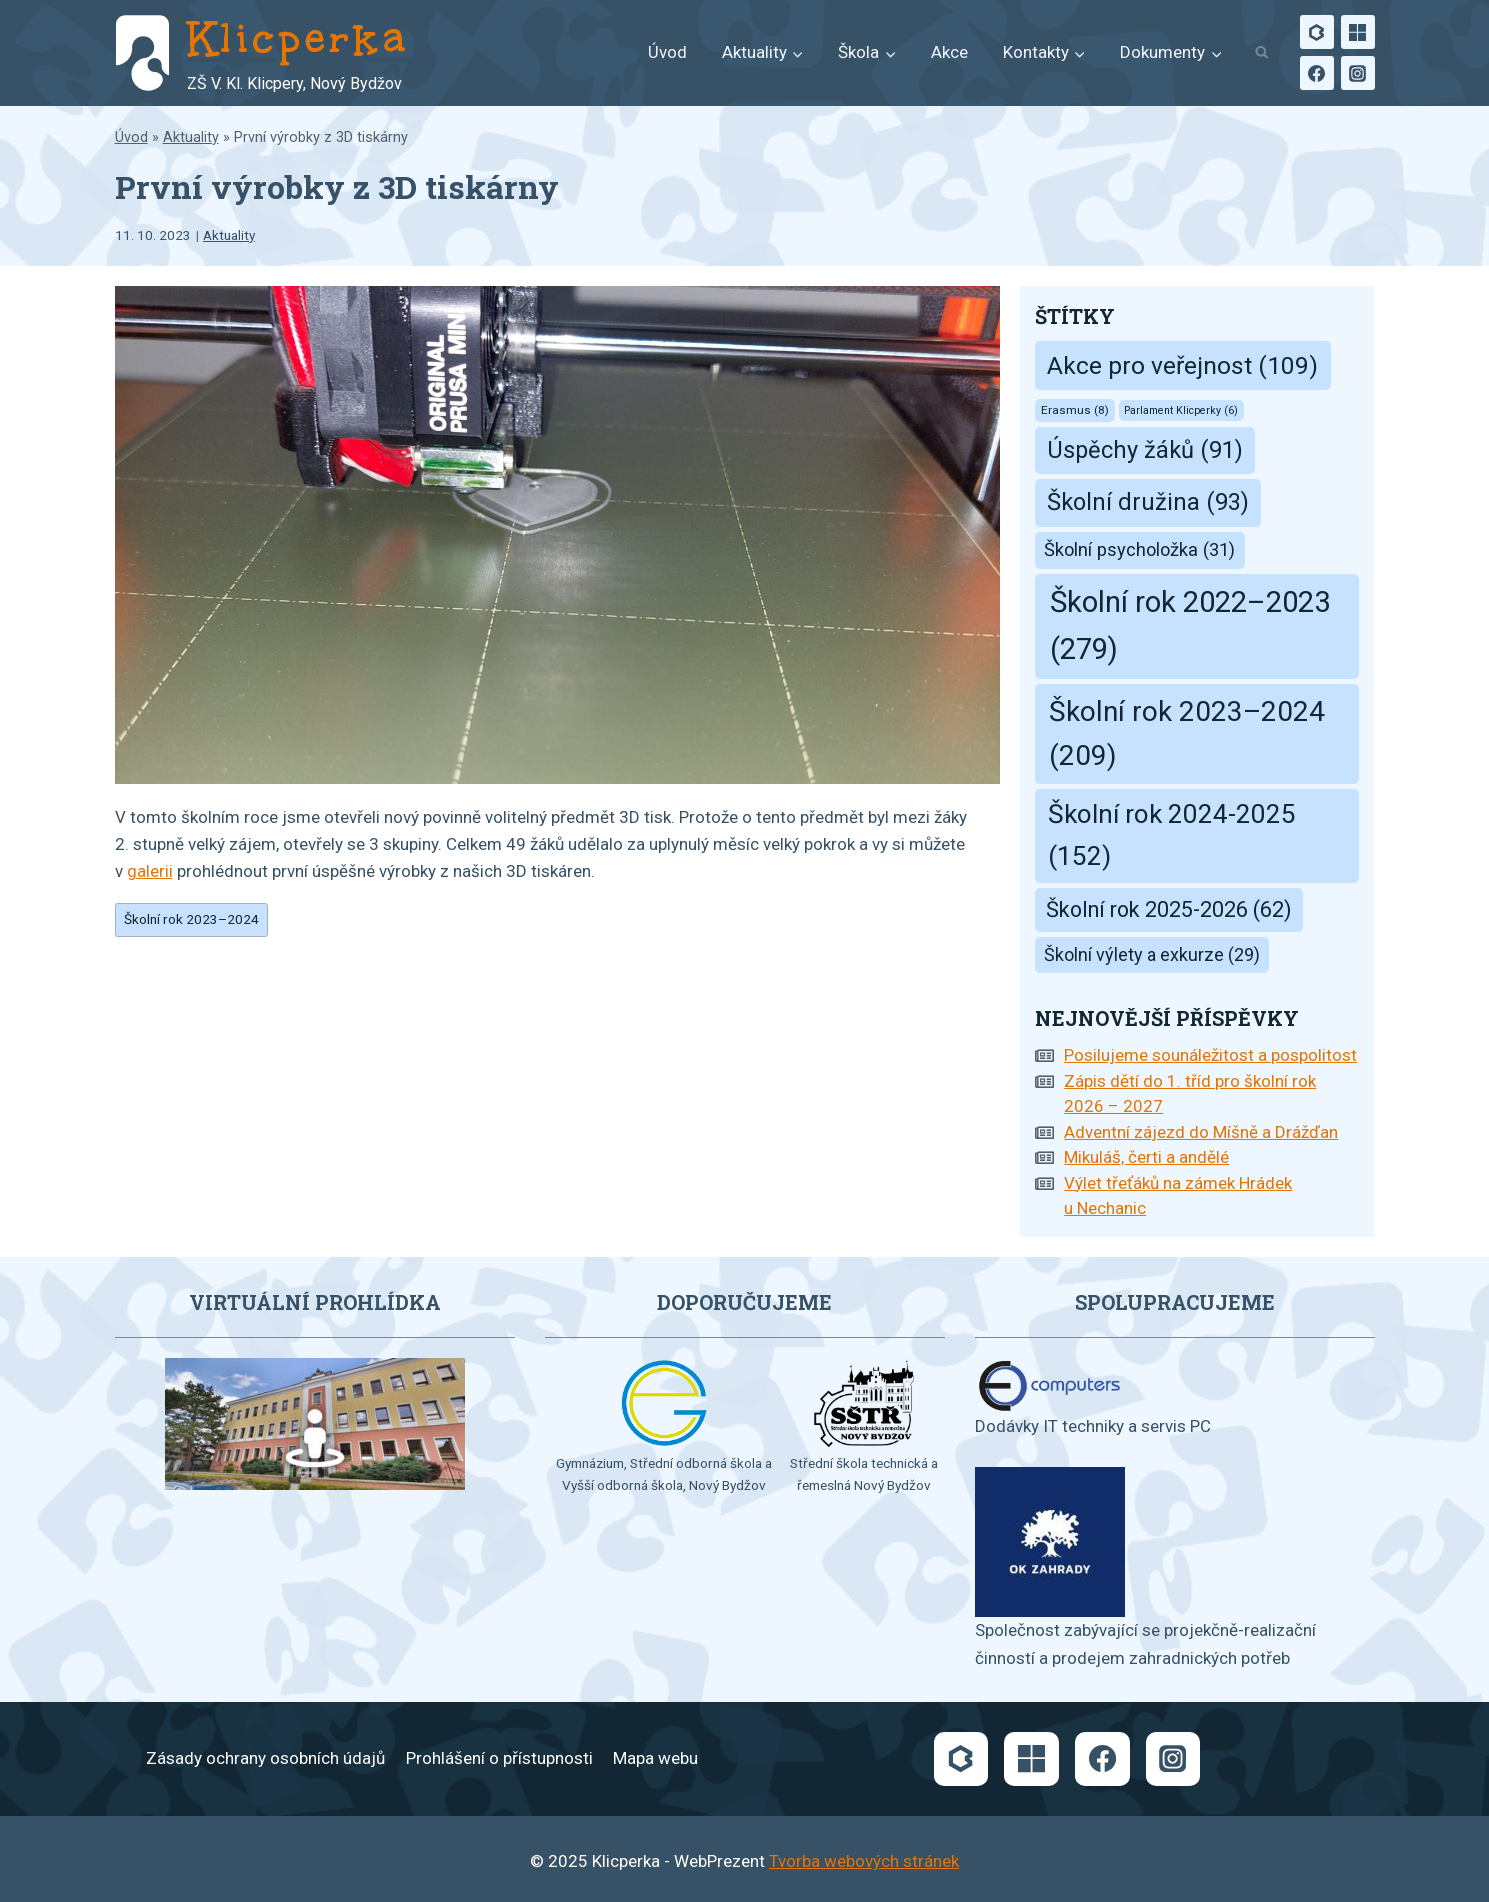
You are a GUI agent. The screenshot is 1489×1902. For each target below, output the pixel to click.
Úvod (667, 52)
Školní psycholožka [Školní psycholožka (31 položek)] (1139, 549)
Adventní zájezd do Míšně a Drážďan (1201, 1132)
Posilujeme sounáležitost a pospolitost (1210, 1055)
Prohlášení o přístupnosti (499, 1758)
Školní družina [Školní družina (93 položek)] (1148, 502)
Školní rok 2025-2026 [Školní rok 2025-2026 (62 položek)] (1169, 909)
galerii (150, 871)
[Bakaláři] (1317, 32)
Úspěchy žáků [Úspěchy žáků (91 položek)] (1145, 450)
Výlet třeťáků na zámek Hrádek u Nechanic (1178, 1196)
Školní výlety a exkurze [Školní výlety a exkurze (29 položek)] (1152, 954)
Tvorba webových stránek (864, 1861)
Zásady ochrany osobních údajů (265, 1758)
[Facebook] (1317, 73)
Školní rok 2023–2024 (191, 919)
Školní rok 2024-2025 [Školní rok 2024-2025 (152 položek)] (1172, 835)
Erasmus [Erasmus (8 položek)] (1075, 410)
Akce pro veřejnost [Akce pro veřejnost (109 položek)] (1182, 365)
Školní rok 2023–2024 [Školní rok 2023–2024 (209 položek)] (1187, 734)
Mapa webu (655, 1758)
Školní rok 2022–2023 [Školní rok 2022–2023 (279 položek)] (1190, 625)
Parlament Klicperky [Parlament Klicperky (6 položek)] (1181, 410)
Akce (949, 52)
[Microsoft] (1358, 32)
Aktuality (191, 137)
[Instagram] (1358, 73)
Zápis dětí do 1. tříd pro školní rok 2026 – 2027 (1190, 1094)
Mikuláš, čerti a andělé (1146, 1157)
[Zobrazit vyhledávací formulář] (1262, 53)
